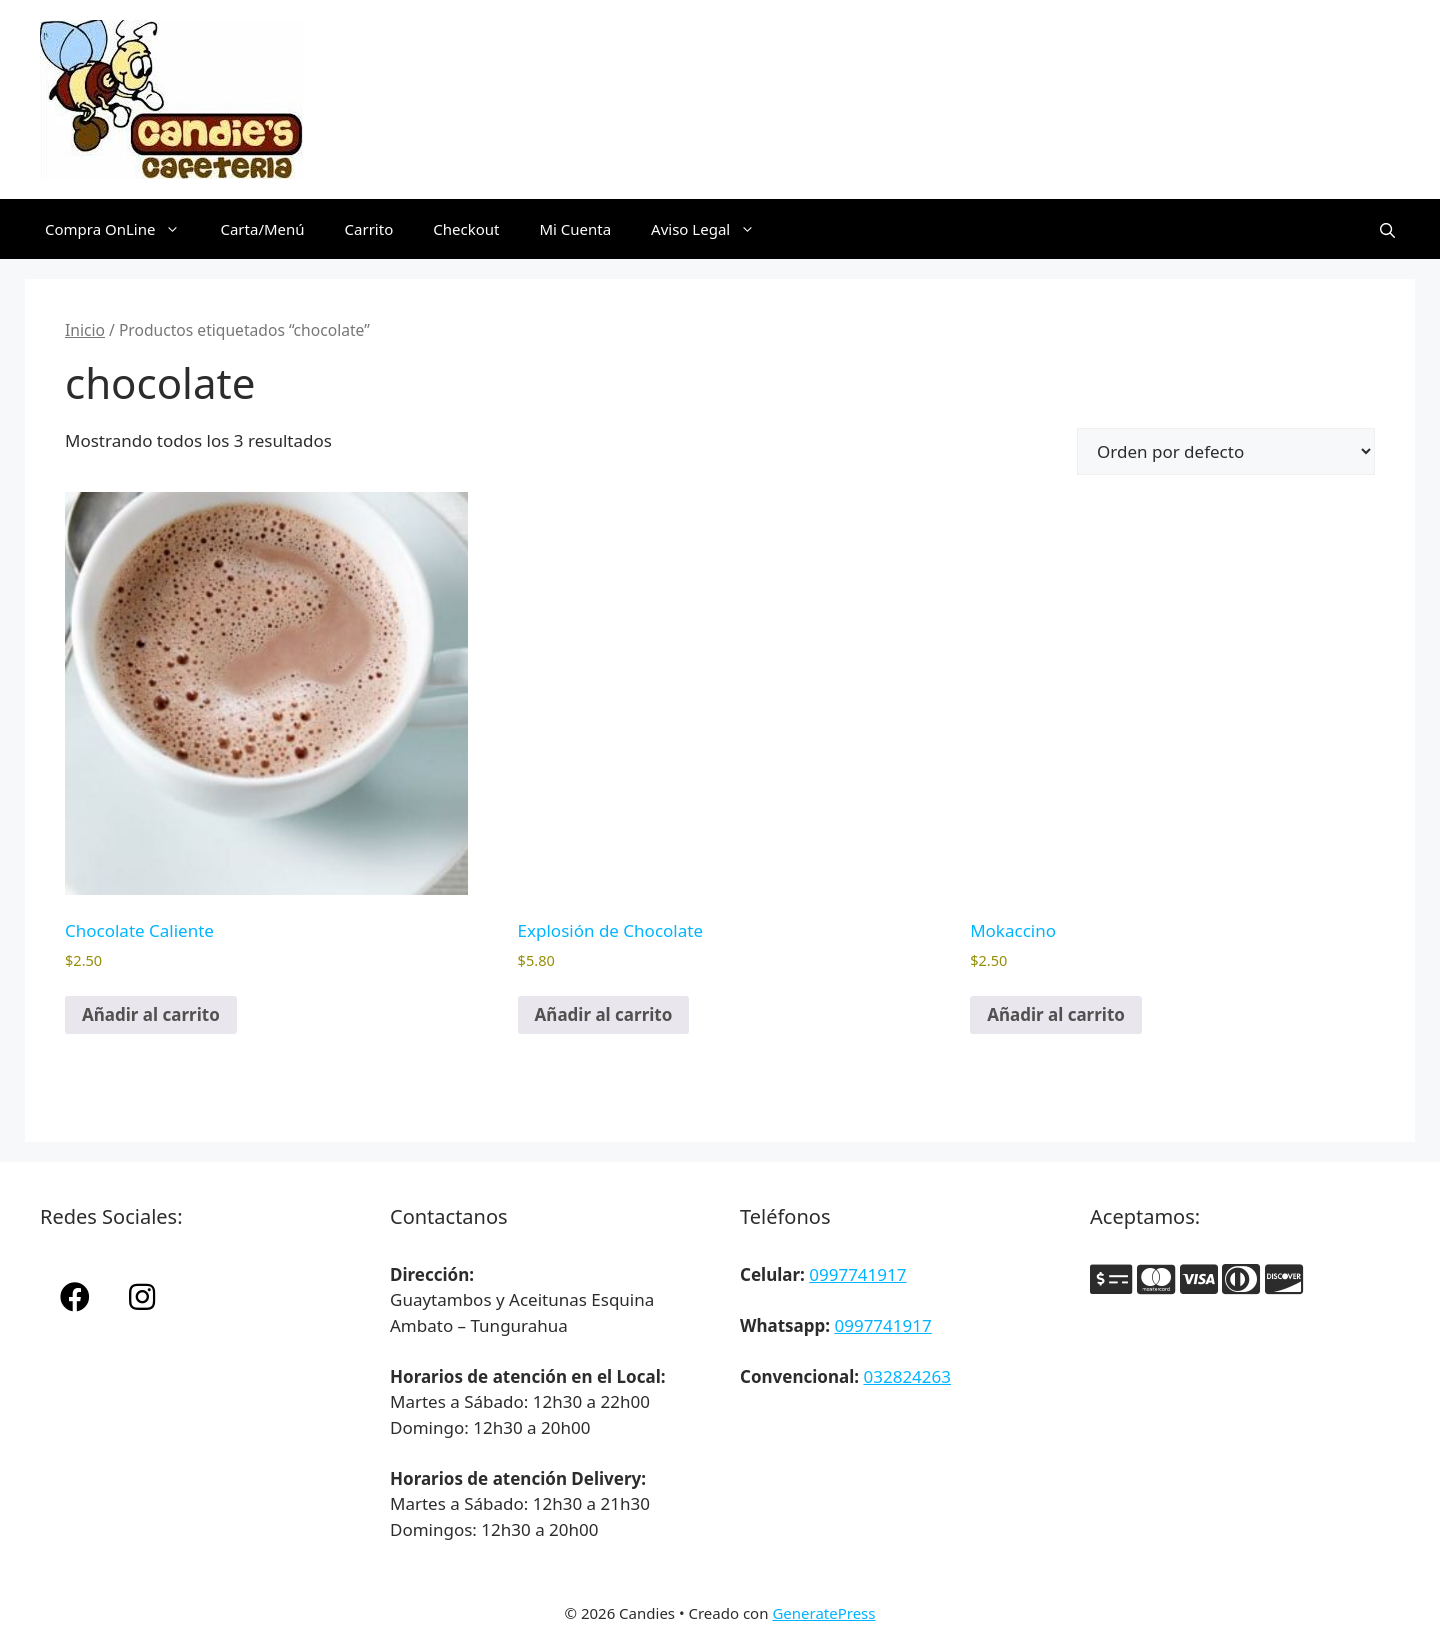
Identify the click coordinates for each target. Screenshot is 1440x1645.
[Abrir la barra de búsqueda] (1387, 229)
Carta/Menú (262, 229)
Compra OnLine (122, 229)
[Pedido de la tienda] (1226, 451)
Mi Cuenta (575, 229)
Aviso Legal (713, 229)
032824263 (907, 1376)
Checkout (466, 229)
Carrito (369, 229)
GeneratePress (823, 1613)
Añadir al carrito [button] (151, 1014)
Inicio (85, 330)
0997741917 (857, 1274)
